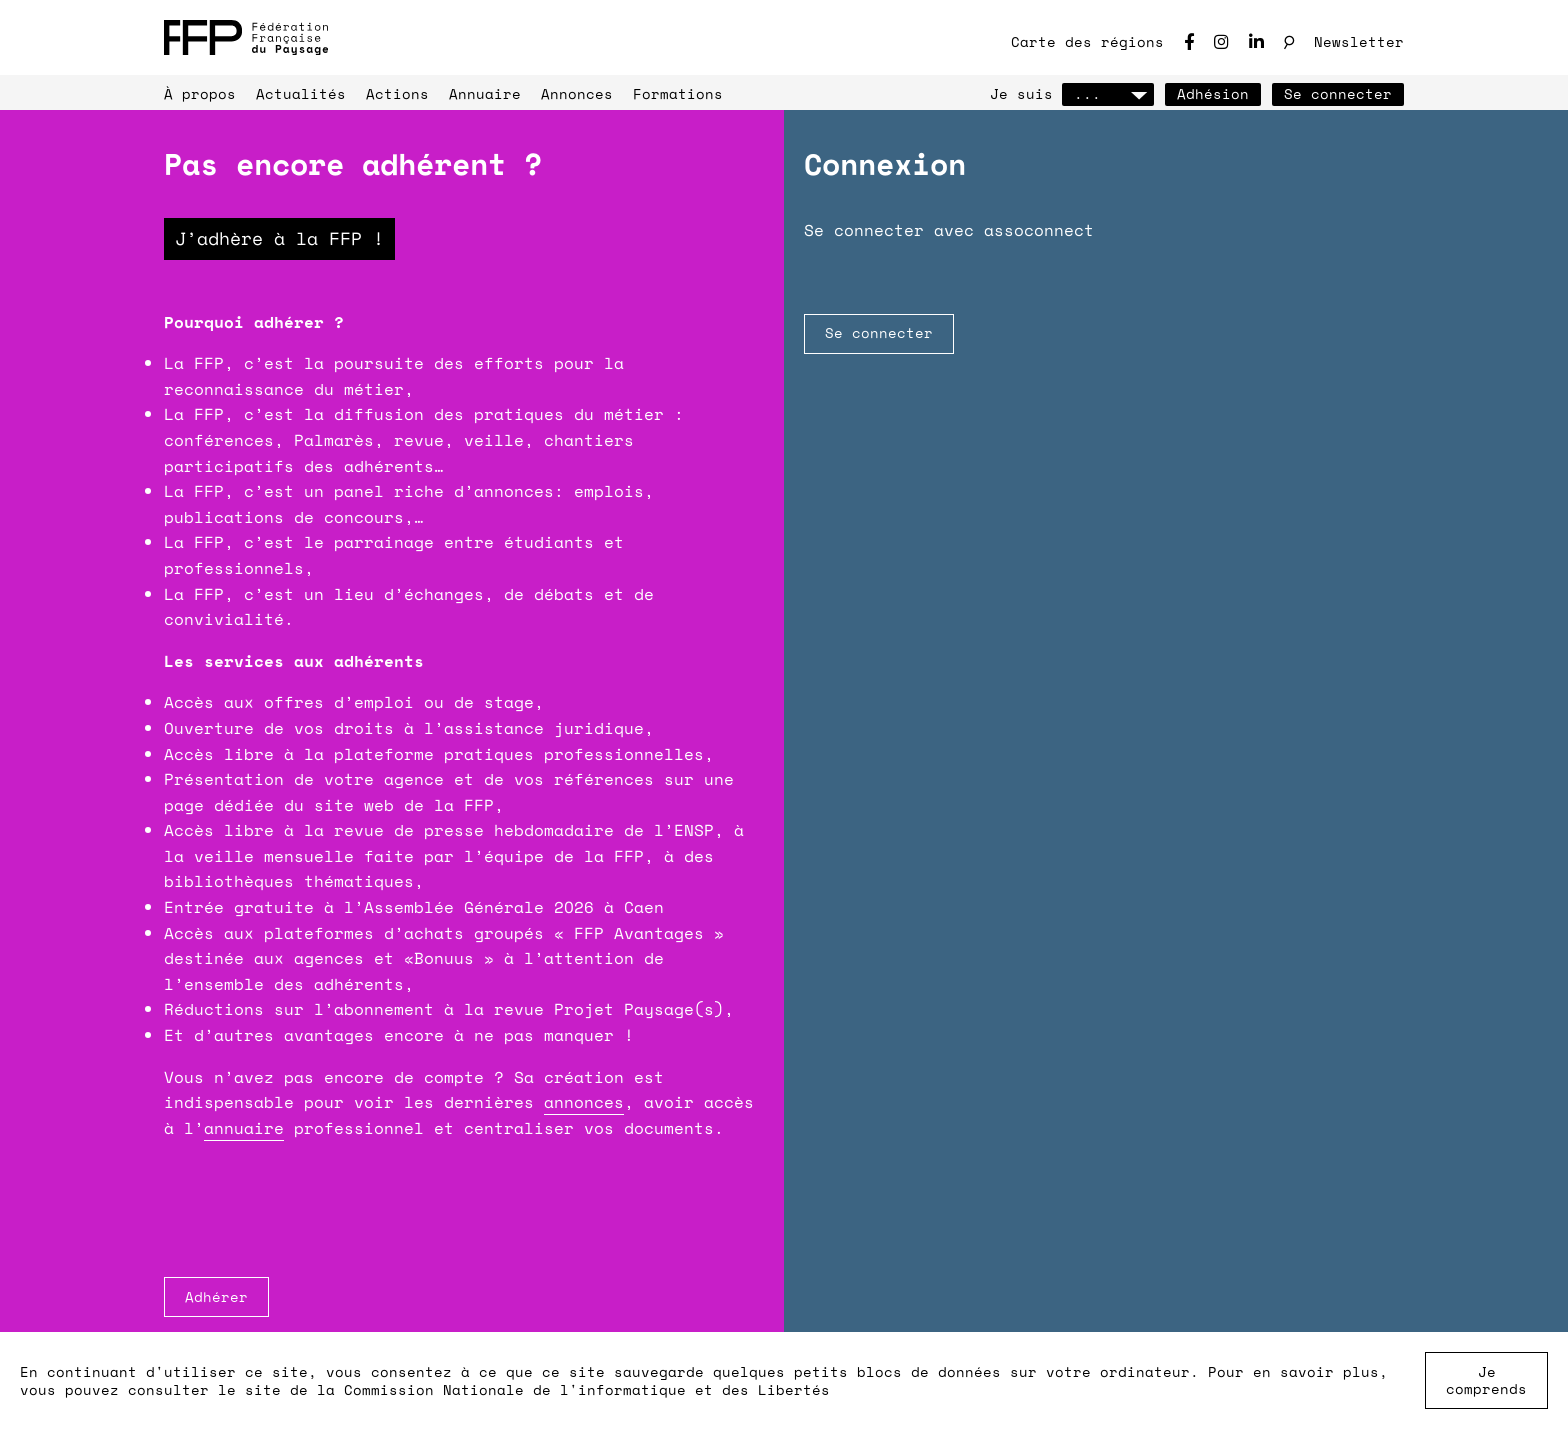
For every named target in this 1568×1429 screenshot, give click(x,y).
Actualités (301, 93)
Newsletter (1359, 41)
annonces (584, 1102)
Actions (397, 93)
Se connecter (1338, 93)
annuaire (244, 1128)
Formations (678, 93)
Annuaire (485, 93)
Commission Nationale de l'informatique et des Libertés (587, 1389)
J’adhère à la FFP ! (279, 238)
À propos (200, 93)
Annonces (577, 93)
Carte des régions (1087, 41)
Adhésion (1213, 93)
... (1108, 93)
